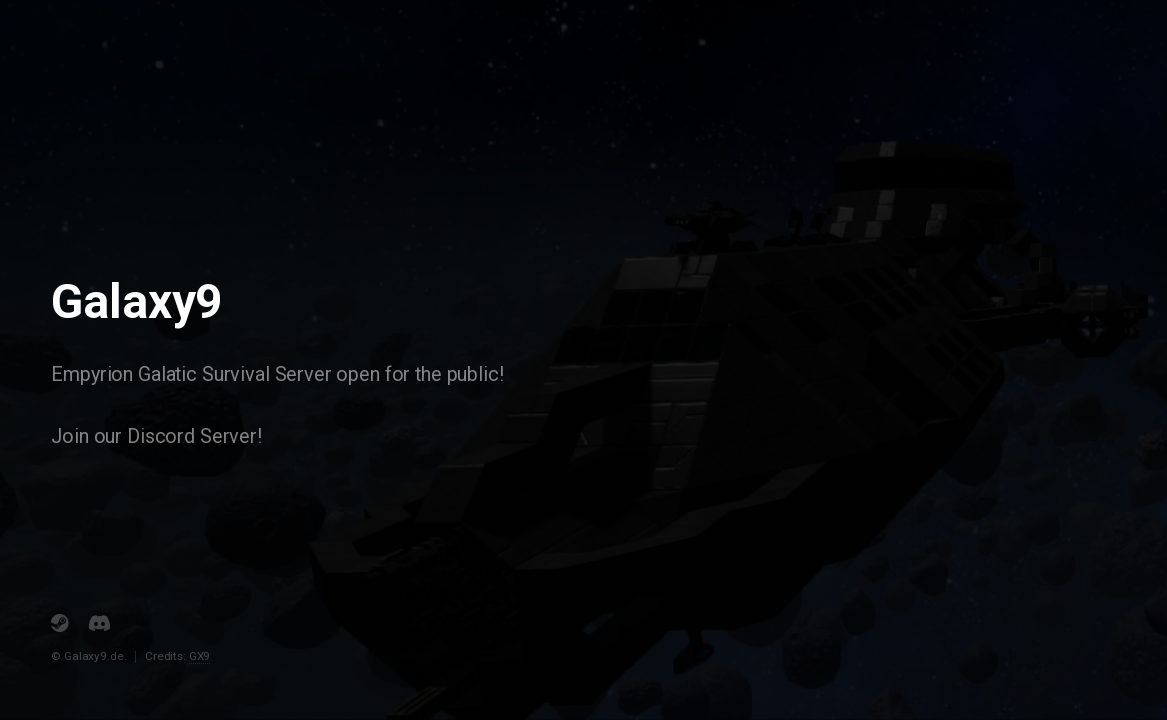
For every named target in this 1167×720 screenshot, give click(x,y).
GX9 (200, 656)
